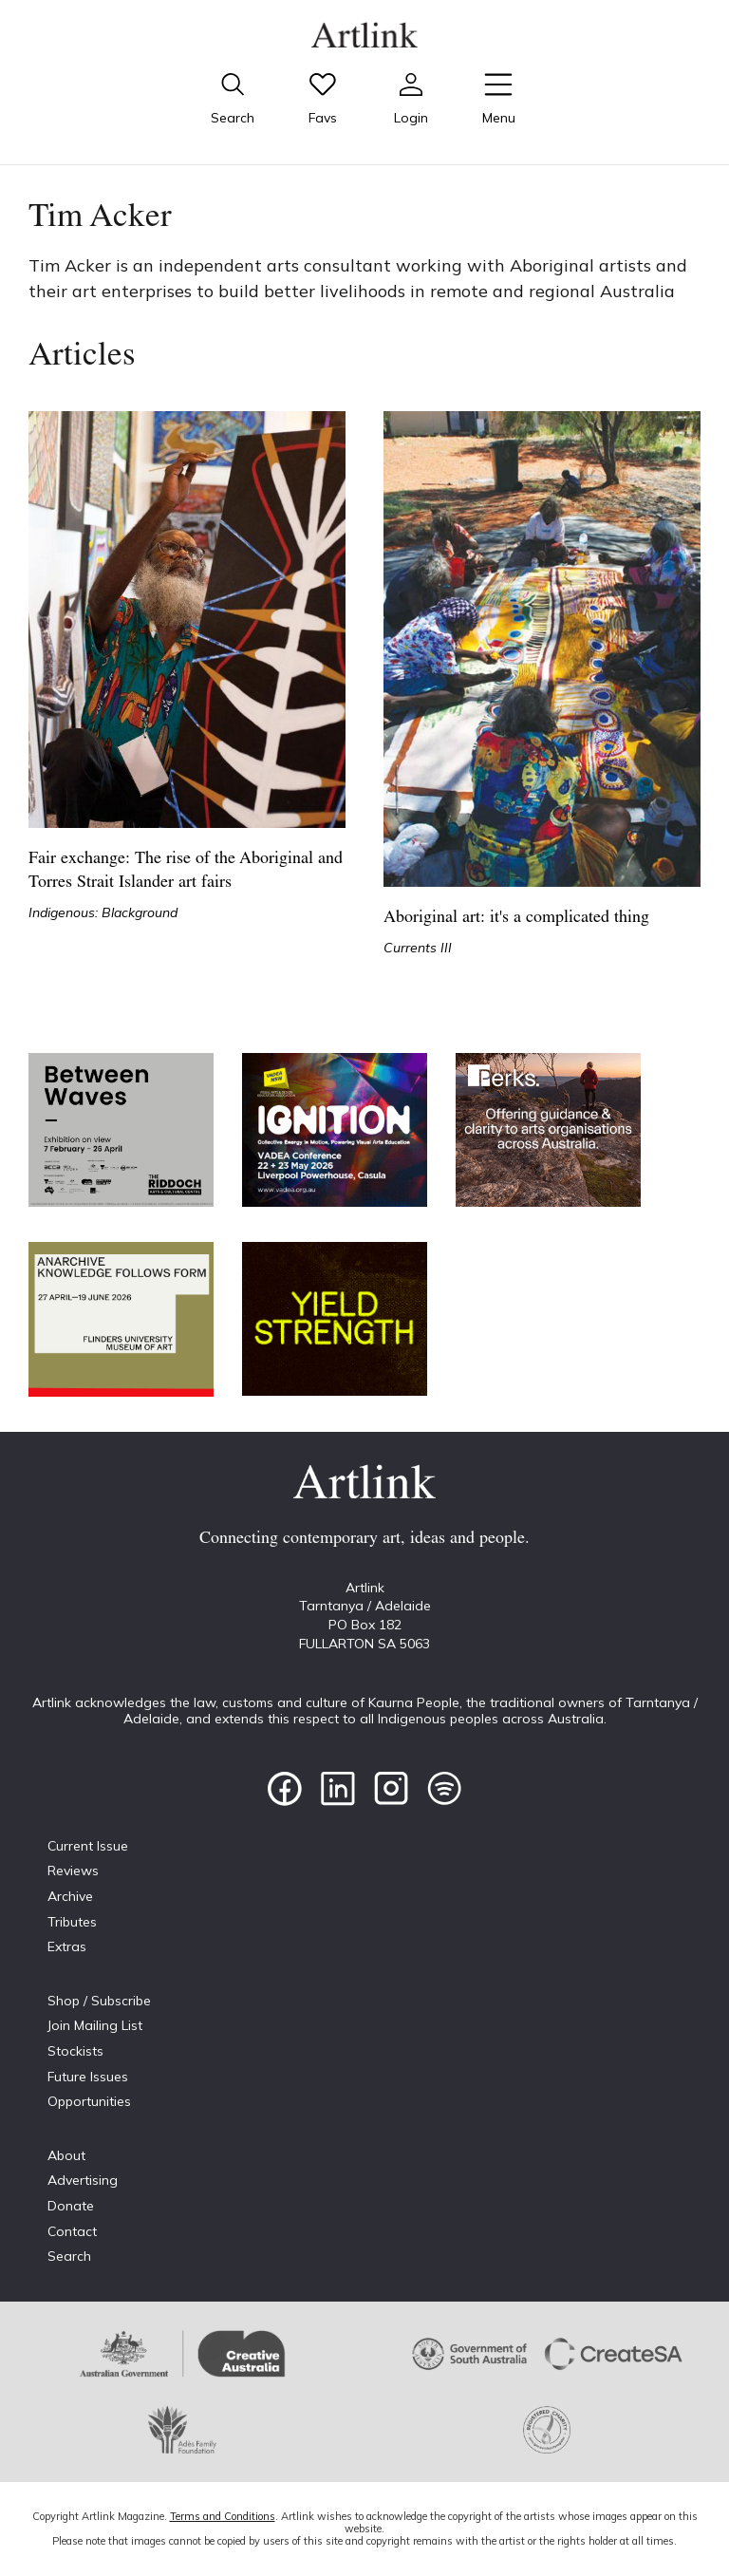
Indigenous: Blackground (103, 912)
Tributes (72, 1921)
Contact (72, 2231)
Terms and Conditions (222, 2516)
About (66, 2155)
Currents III (417, 947)
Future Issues (87, 2076)
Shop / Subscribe (99, 2000)
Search (69, 2256)
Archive (70, 1896)
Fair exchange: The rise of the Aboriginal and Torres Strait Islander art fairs (185, 871)
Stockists (75, 2050)
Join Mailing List (94, 2025)
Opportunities (89, 2101)
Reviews (73, 1870)
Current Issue (87, 1845)
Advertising (82, 2180)
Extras (66, 1946)
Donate (70, 2205)
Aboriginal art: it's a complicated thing (516, 918)
